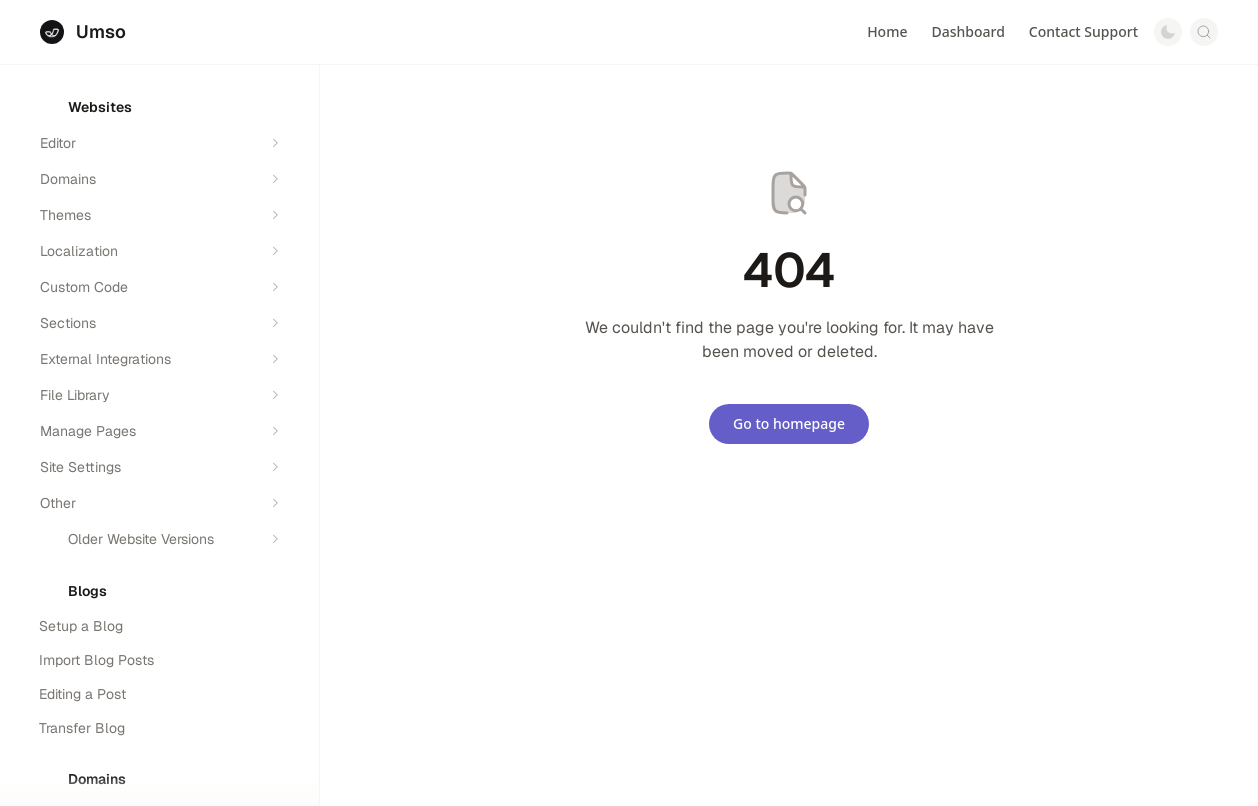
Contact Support (1083, 31)
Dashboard (967, 31)
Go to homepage (789, 423)
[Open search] (1204, 32)
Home (887, 31)
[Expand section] (275, 143)
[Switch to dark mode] (1168, 32)
